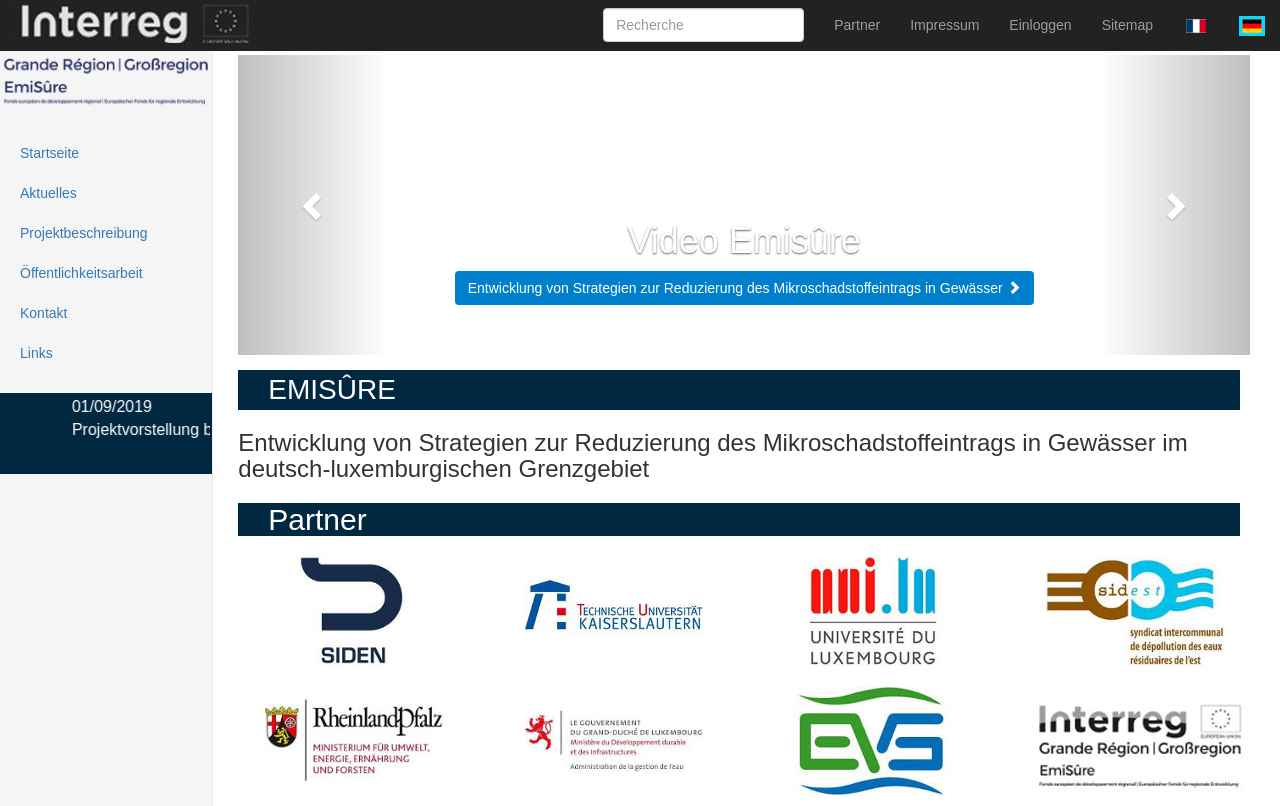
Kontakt (43, 313)
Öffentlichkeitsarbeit (81, 273)
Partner (857, 25)
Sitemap (1127, 25)
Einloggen (1040, 25)
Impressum (944, 25)
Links (36, 353)
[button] (314, 205)
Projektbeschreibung (84, 233)
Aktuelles (48, 193)
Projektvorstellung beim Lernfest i (193, 429)
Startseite (49, 153)
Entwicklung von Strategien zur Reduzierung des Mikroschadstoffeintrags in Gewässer (744, 288)
